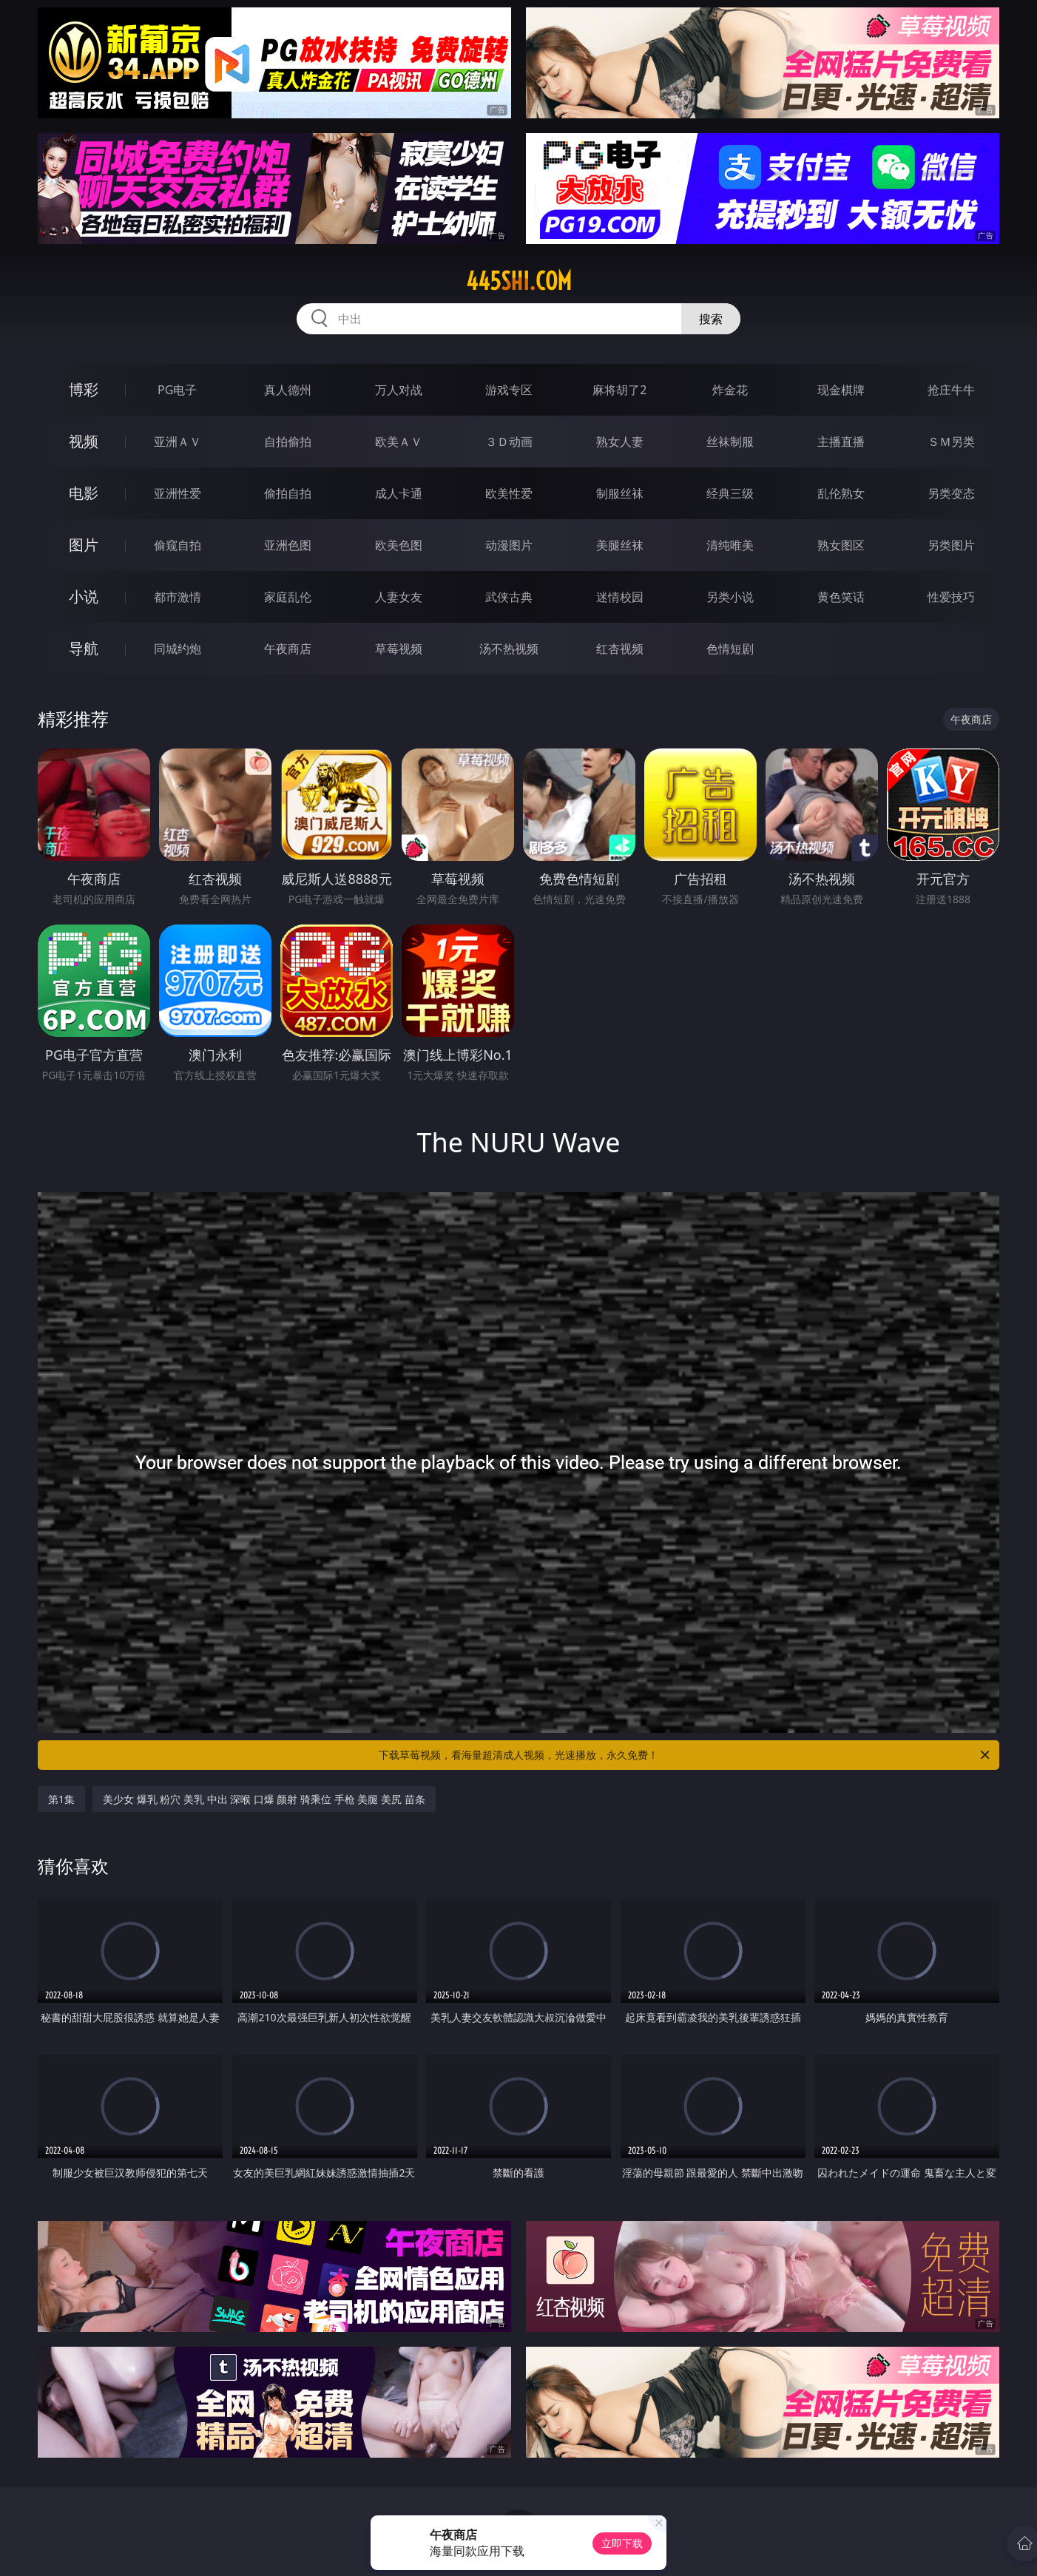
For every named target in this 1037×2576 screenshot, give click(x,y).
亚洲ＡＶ (177, 441)
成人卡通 (398, 493)
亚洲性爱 (177, 493)
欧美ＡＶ (398, 441)
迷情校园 (620, 597)
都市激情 (177, 597)
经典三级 (730, 493)
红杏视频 (620, 648)
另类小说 (730, 597)
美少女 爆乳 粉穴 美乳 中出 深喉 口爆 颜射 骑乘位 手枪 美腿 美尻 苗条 (264, 1799)
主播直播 (841, 441)
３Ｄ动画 (509, 441)
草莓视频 (398, 648)
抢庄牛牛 (951, 390)
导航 (83, 648)
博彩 (83, 389)
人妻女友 (398, 597)
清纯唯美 (730, 545)
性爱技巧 (951, 597)
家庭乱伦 (287, 597)
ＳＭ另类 (951, 441)
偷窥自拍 (177, 545)
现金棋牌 (841, 390)
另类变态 (951, 493)
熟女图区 (841, 545)
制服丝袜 (620, 493)
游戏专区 (509, 390)
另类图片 (951, 545)
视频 (83, 441)
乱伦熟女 (841, 493)
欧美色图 (398, 545)
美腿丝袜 (620, 545)
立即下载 (622, 2543)
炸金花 (730, 390)
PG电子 (177, 390)
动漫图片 (509, 545)
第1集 (61, 1799)
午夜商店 (287, 648)
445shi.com (519, 281)
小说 (83, 596)
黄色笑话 (841, 597)
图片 (83, 545)
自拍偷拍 (287, 441)
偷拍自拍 (287, 493)
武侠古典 (509, 597)
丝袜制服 (730, 441)
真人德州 (287, 390)
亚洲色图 (287, 545)
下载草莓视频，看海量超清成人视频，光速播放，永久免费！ (685, 1755)
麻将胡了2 (619, 390)
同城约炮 (177, 648)
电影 (83, 493)
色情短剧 (730, 648)
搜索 (711, 319)
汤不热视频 (508, 648)
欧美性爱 (509, 493)
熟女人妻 (620, 441)
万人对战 (398, 390)
